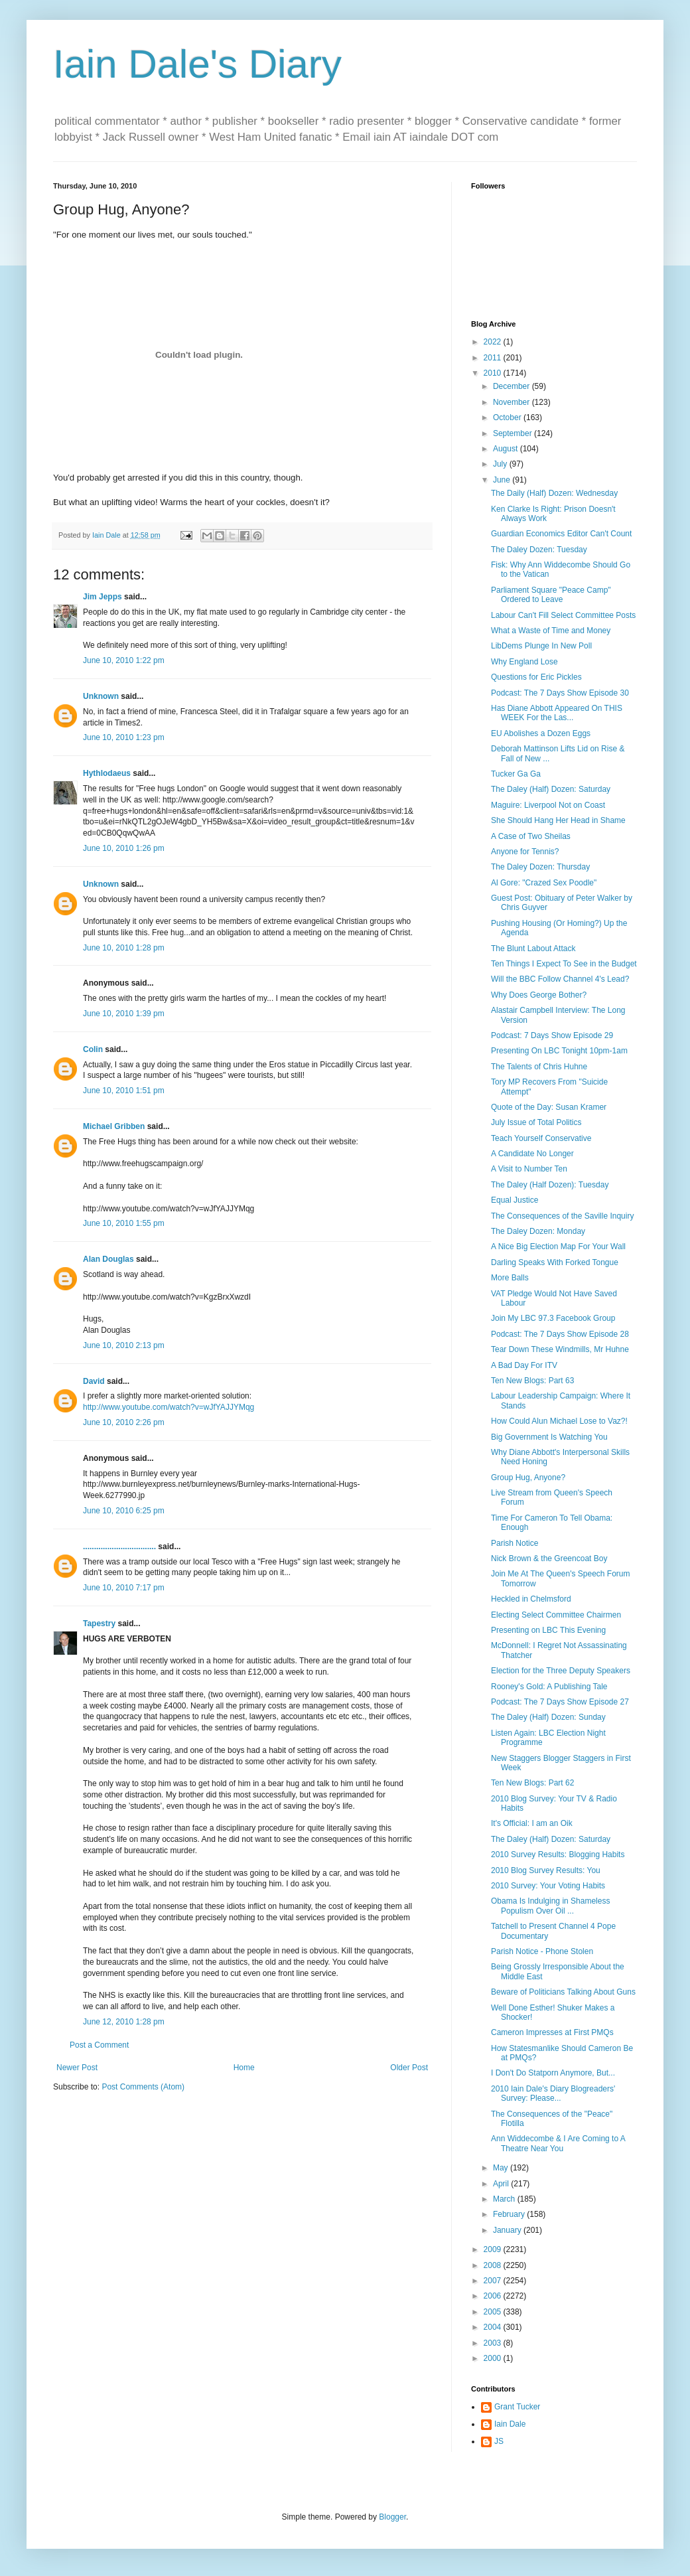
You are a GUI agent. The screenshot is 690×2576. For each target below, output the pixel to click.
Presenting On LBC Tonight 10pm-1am (559, 1050)
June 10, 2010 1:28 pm (124, 947)
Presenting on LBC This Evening (548, 1630)
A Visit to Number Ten (529, 1169)
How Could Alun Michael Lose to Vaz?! (559, 1421)
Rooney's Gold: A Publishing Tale (549, 1686)
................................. (119, 1546)
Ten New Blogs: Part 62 (532, 1782)
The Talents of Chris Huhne (539, 1066)
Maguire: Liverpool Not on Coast (548, 805)
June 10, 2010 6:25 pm (124, 1510)
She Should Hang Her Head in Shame (558, 820)
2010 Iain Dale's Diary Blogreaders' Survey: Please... (553, 2093)
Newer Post (77, 2067)
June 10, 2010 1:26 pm (124, 848)
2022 (494, 341)
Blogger (392, 2517)
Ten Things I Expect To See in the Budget (564, 963)
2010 (494, 373)
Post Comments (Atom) (143, 2086)
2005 (494, 2311)
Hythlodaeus (107, 773)
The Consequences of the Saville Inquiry (562, 1216)
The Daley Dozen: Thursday (540, 866)
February (510, 2214)
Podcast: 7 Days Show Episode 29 (552, 1035)
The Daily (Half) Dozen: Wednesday (554, 493)
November (512, 402)
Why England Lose (524, 661)
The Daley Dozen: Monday (538, 1231)
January (508, 2230)
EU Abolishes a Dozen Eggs (540, 733)
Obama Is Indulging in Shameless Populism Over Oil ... (550, 1905)
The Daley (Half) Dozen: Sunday (548, 1717)
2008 (494, 2265)
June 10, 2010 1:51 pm (124, 1090)
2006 (494, 2296)
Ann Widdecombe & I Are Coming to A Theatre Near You (558, 2143)
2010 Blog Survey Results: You (545, 1870)
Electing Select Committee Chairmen (556, 1615)
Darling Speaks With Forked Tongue (554, 1262)
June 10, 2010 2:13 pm (124, 1345)
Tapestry (99, 1623)
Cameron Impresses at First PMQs (552, 2032)
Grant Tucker (517, 2406)
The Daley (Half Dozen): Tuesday (549, 1184)
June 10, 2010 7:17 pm (124, 1587)
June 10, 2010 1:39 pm (124, 1013)
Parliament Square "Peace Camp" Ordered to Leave (551, 594)
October (508, 417)
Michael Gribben (114, 1126)
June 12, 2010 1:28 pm (124, 2021)
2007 (494, 2280)
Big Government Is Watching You (549, 1437)
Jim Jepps (102, 596)
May (501, 2167)
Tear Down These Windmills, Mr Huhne (560, 1349)
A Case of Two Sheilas (531, 836)
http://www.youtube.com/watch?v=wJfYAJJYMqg (168, 1407)
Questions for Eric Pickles (536, 677)
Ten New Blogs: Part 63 (532, 1380)
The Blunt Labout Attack (533, 948)
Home (244, 2067)
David (94, 1381)
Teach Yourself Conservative (541, 1138)
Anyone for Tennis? (525, 851)
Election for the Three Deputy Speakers (560, 1670)
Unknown (101, 696)
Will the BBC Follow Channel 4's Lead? (560, 979)
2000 (494, 2358)
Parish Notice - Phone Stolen (542, 1951)
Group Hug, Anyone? (528, 1477)
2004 (494, 2327)
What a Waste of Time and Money (550, 630)
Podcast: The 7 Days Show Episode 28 (560, 1334)
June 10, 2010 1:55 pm (124, 1223)
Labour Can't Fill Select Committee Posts (563, 615)
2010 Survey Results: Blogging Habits (557, 1854)
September (513, 433)
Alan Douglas (108, 1259)
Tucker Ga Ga (516, 774)
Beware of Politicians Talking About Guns (563, 1992)
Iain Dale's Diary (197, 64)
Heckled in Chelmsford (531, 1599)
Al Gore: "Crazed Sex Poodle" (543, 882)
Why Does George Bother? (538, 995)
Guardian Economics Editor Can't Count (561, 533)
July (501, 464)
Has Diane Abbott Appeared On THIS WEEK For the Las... (556, 713)
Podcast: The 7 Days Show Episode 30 (560, 693)
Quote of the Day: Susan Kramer (548, 1107)
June (502, 480)
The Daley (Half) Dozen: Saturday (550, 789)
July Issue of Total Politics (536, 1122)
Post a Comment (99, 2045)
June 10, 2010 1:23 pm (124, 737)
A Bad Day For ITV (524, 1365)
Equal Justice (514, 1200)
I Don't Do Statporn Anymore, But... (553, 2073)
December (512, 386)
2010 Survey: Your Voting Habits (548, 1885)
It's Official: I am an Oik (532, 1823)
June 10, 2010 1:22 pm (124, 660)
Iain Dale (509, 2424)
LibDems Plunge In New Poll (541, 645)
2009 (494, 2249)
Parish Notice (514, 1543)
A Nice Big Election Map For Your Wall (558, 1246)
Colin (93, 1049)
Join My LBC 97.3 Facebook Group (553, 1318)
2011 (494, 357)
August (506, 448)
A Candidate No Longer (532, 1153)
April (502, 2183)
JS (499, 2441)
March (505, 2199)
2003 (494, 2343)
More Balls (510, 1277)
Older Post (409, 2067)
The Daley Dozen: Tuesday (539, 549)
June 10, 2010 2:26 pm (124, 1422)
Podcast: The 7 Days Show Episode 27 (560, 1701)
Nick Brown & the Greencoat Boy (549, 1558)
